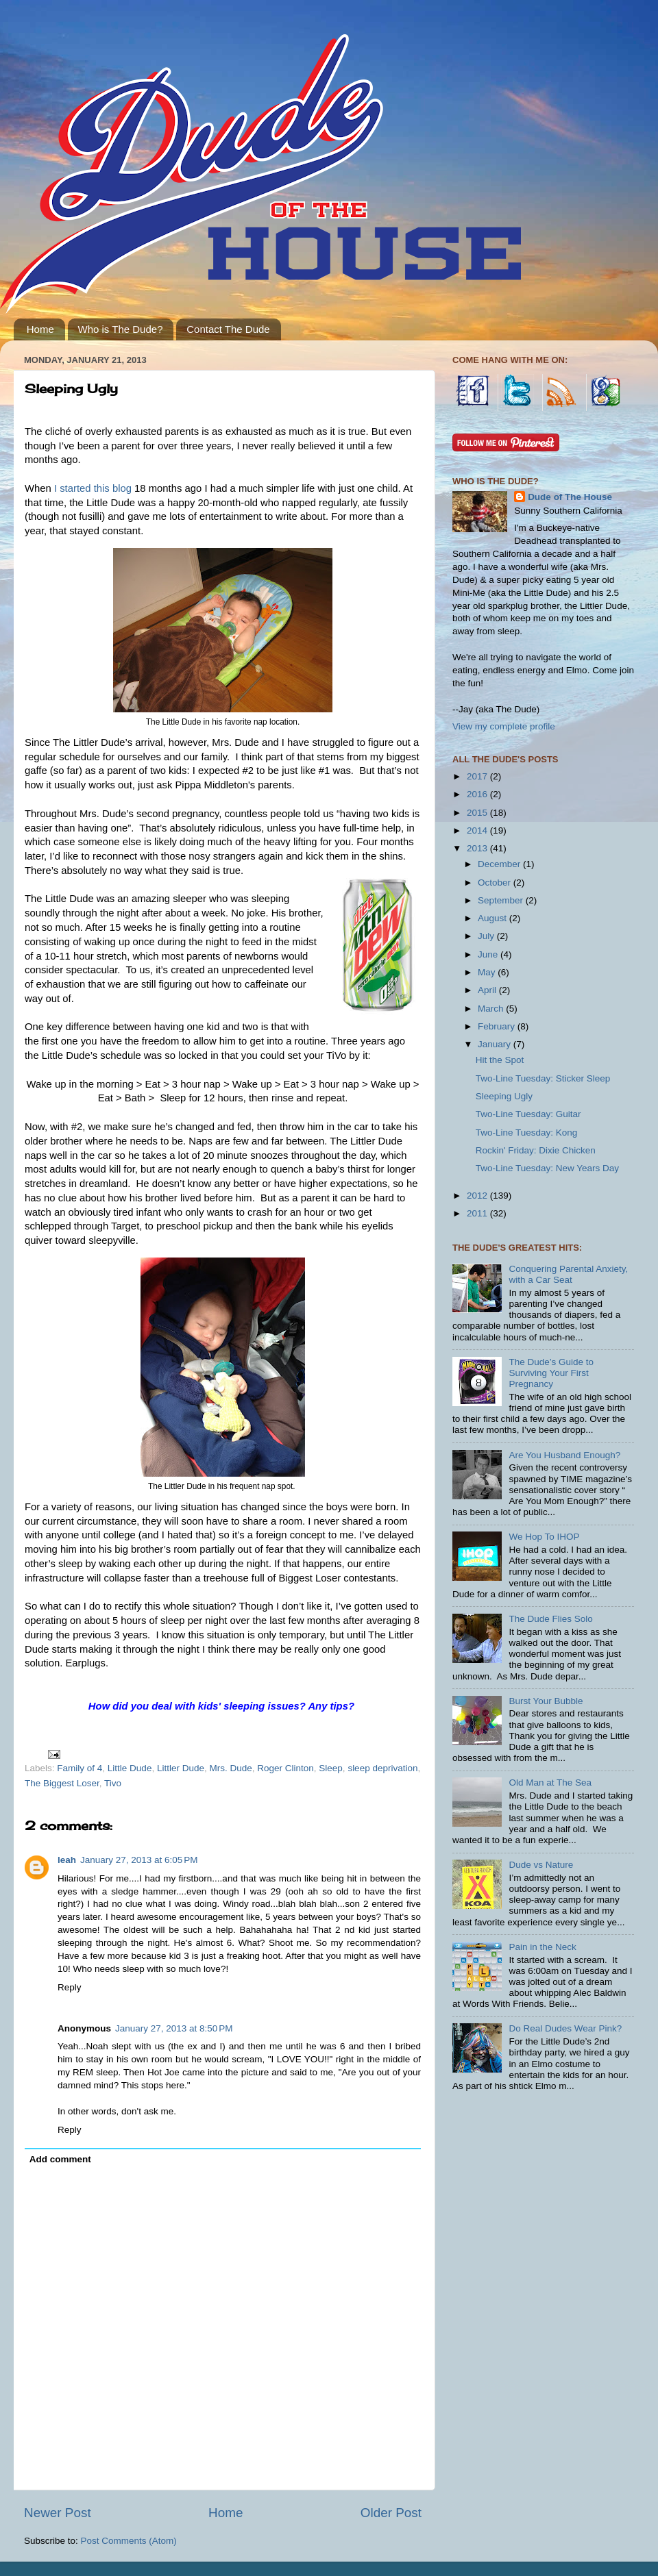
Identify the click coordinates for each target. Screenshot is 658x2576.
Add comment (60, 2159)
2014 (478, 830)
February (497, 1026)
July (487, 936)
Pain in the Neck (542, 1947)
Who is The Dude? (120, 329)
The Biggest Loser (62, 1783)
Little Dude (130, 1768)
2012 (478, 1195)
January (495, 1044)
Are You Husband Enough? (564, 1455)
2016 (478, 794)
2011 (478, 1213)
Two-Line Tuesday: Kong (527, 1132)
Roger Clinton (285, 1768)
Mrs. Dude (230, 1768)
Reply (70, 1987)
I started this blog (93, 488)
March (492, 1008)
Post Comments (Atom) (129, 2541)
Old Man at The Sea (550, 1782)
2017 (478, 776)
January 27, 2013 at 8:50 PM (174, 2028)
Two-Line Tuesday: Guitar (528, 1114)
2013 (478, 848)
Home (40, 329)
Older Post (391, 2512)
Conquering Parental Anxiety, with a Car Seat (568, 1274)
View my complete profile (503, 726)
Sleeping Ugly (504, 1096)
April (488, 990)
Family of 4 (79, 1768)
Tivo (112, 1783)
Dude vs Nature (541, 1865)
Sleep (331, 1768)
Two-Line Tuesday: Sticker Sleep (543, 1078)
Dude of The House (570, 497)
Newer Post (57, 2512)
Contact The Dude (227, 329)
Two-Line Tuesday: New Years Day (547, 1168)
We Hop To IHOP (544, 1536)
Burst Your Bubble (546, 1701)
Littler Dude (180, 1768)
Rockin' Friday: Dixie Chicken (536, 1150)
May (488, 972)
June (489, 954)
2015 (478, 813)
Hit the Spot (500, 1060)
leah (67, 1860)
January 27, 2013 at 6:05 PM (139, 1860)
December (500, 864)
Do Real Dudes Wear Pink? (565, 2028)
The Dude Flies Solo (550, 1619)
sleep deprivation (382, 1768)
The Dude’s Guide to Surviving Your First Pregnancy (551, 1373)
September (502, 900)
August (493, 918)
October (495, 882)
